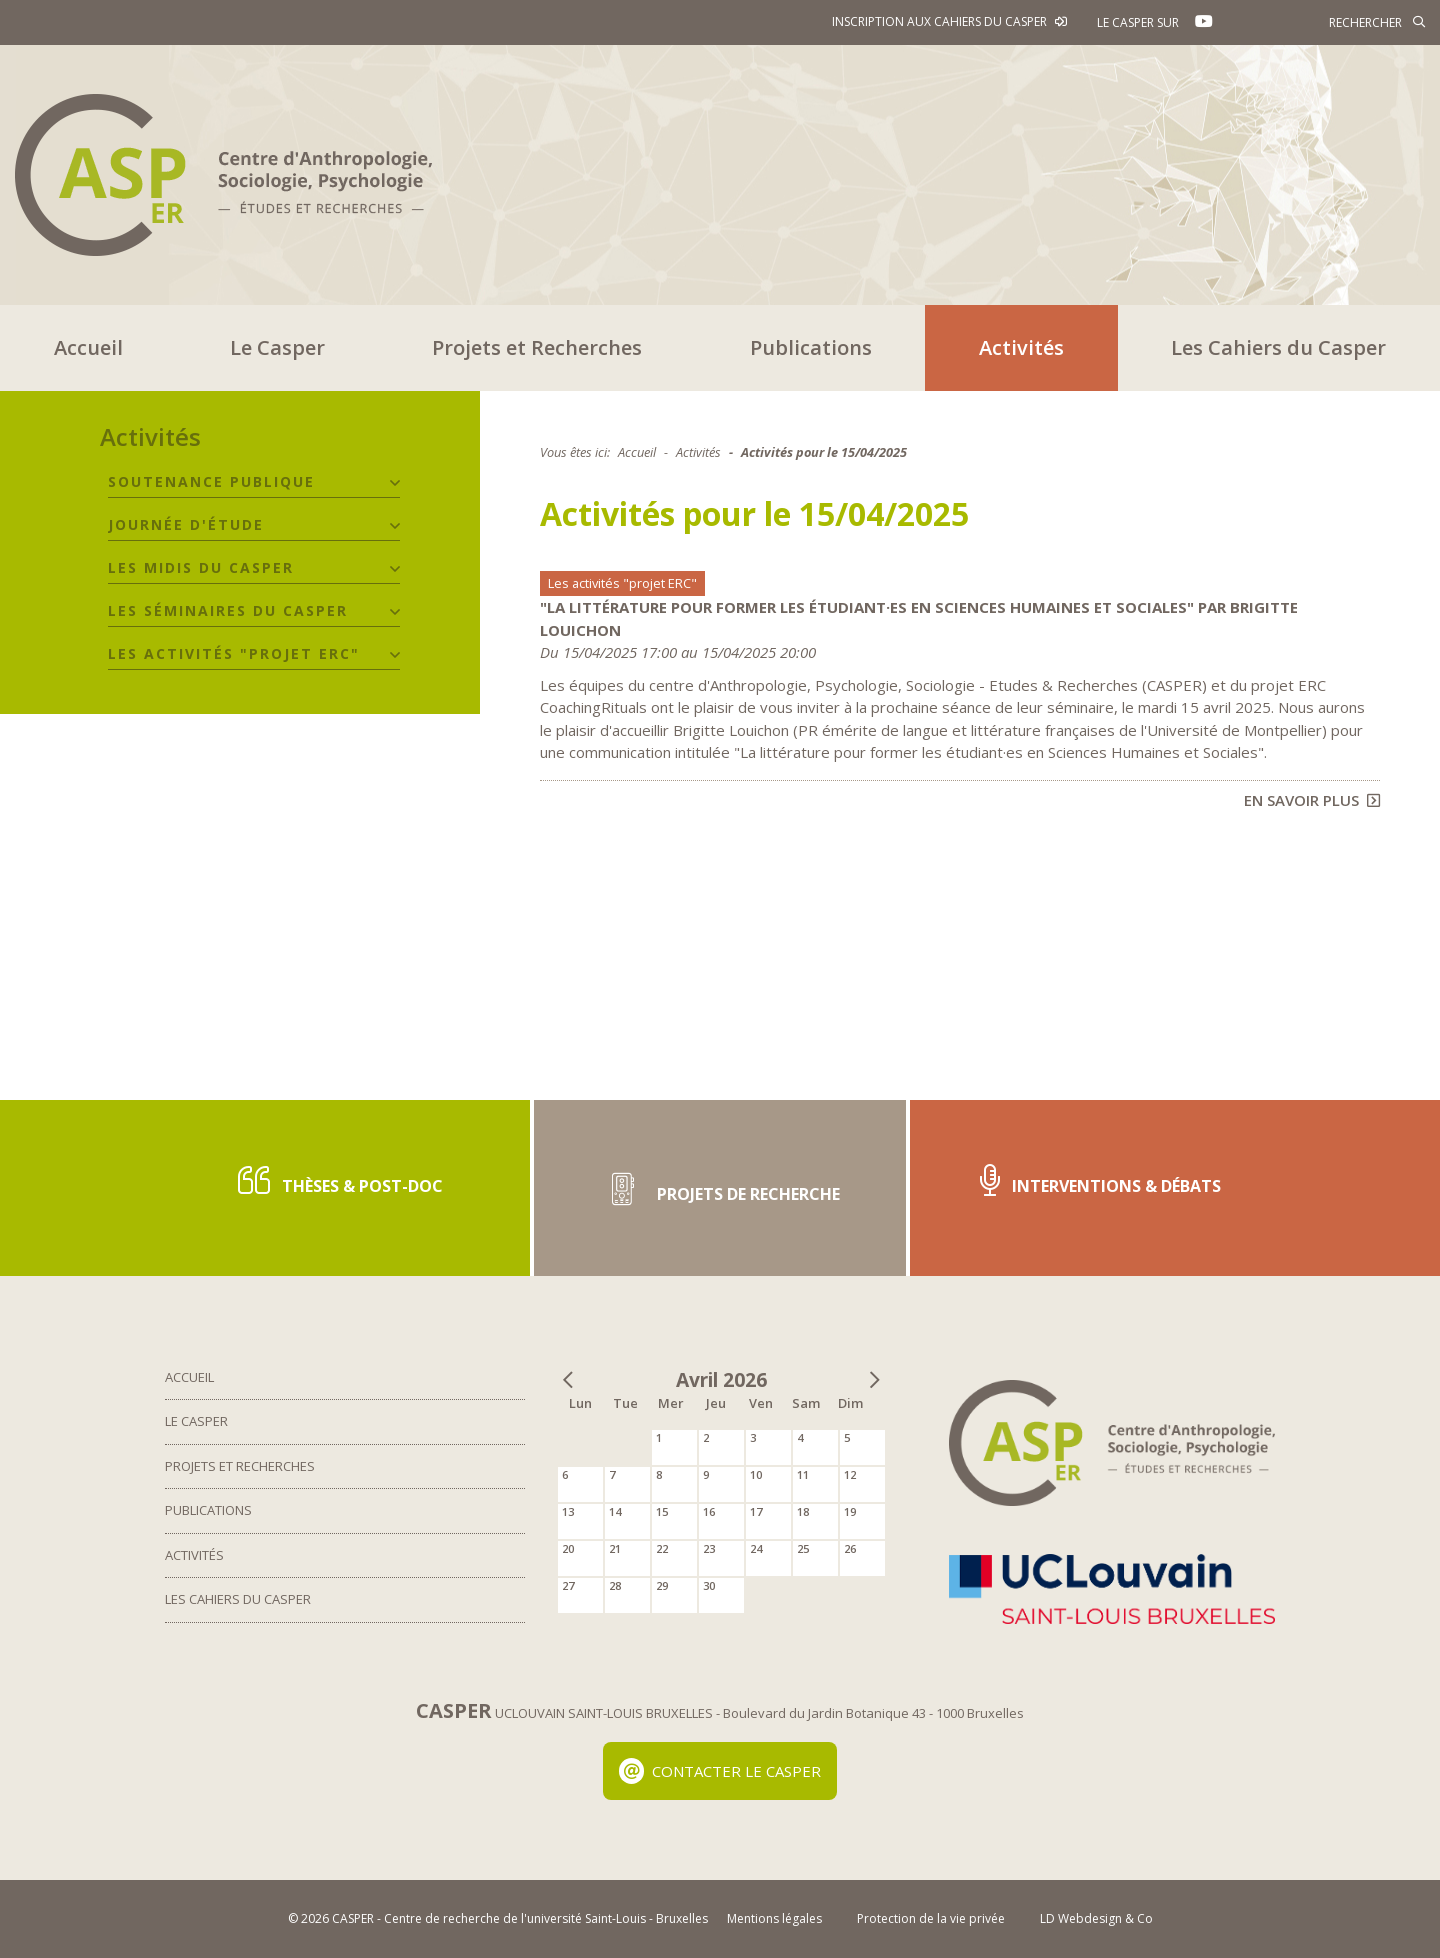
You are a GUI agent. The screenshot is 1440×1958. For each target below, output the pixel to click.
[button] (395, 483)
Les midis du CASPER (201, 567)
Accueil (88, 347)
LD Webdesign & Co (1096, 1918)
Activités (1021, 347)
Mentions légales (774, 1918)
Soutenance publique (211, 481)
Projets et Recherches (537, 347)
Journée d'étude (186, 524)
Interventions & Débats (1100, 1180)
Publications (811, 347)
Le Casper (277, 347)
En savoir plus (1312, 800)
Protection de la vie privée (931, 1918)
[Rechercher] (1335, 22)
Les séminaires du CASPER (228, 610)
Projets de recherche (720, 1187)
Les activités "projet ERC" (234, 653)
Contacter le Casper (720, 1771)
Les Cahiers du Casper (1278, 347)
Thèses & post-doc (340, 1180)
